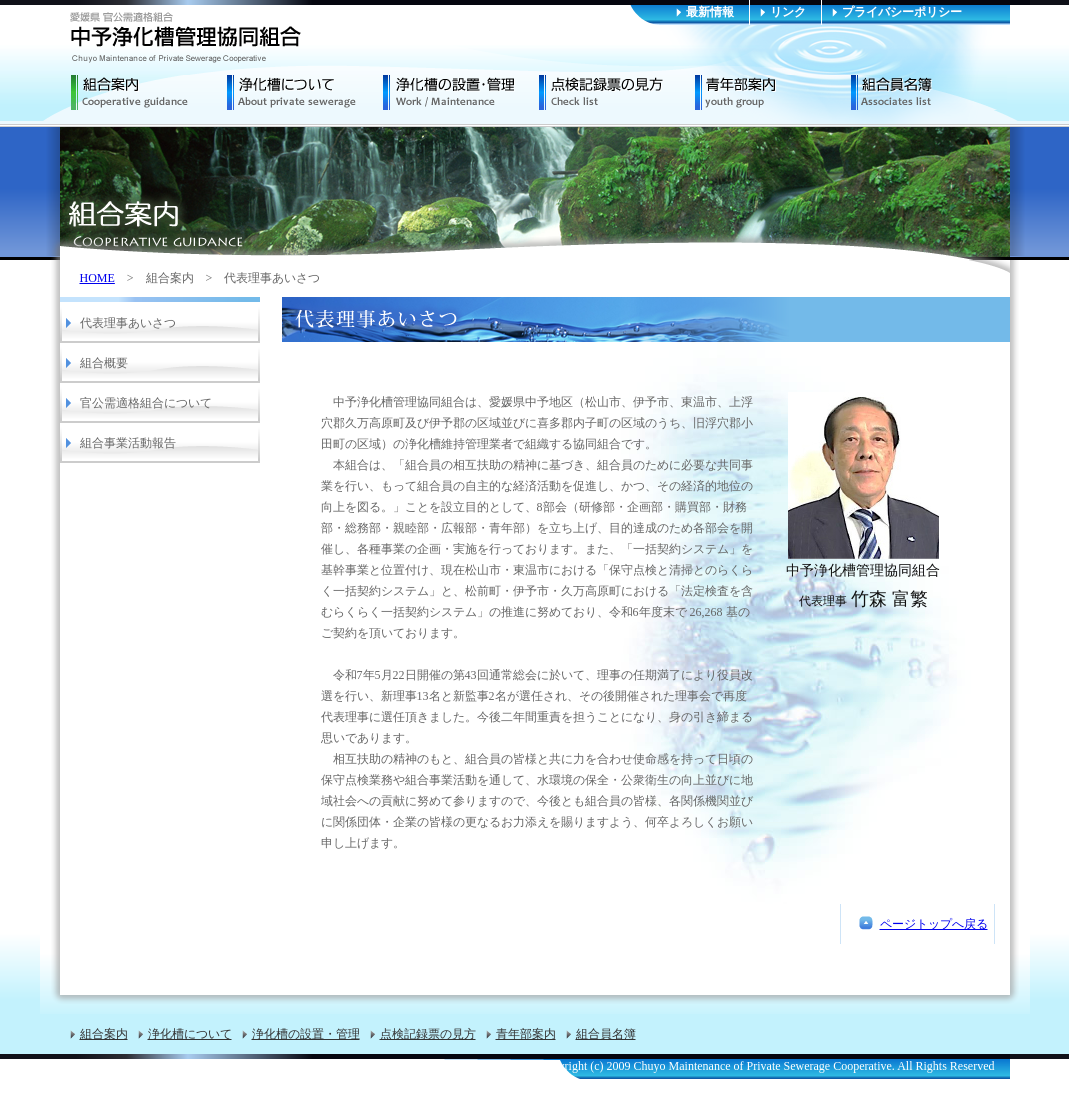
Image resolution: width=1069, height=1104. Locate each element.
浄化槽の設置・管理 (461, 93)
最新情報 (710, 12)
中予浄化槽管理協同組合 (185, 37)
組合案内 (149, 93)
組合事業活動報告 (128, 443)
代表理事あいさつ (128, 323)
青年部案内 (773, 93)
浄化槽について (305, 93)
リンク (788, 12)
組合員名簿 (929, 93)
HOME (97, 278)
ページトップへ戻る (934, 924)
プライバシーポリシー (902, 12)
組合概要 (104, 363)
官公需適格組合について (146, 403)
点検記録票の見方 (617, 93)
